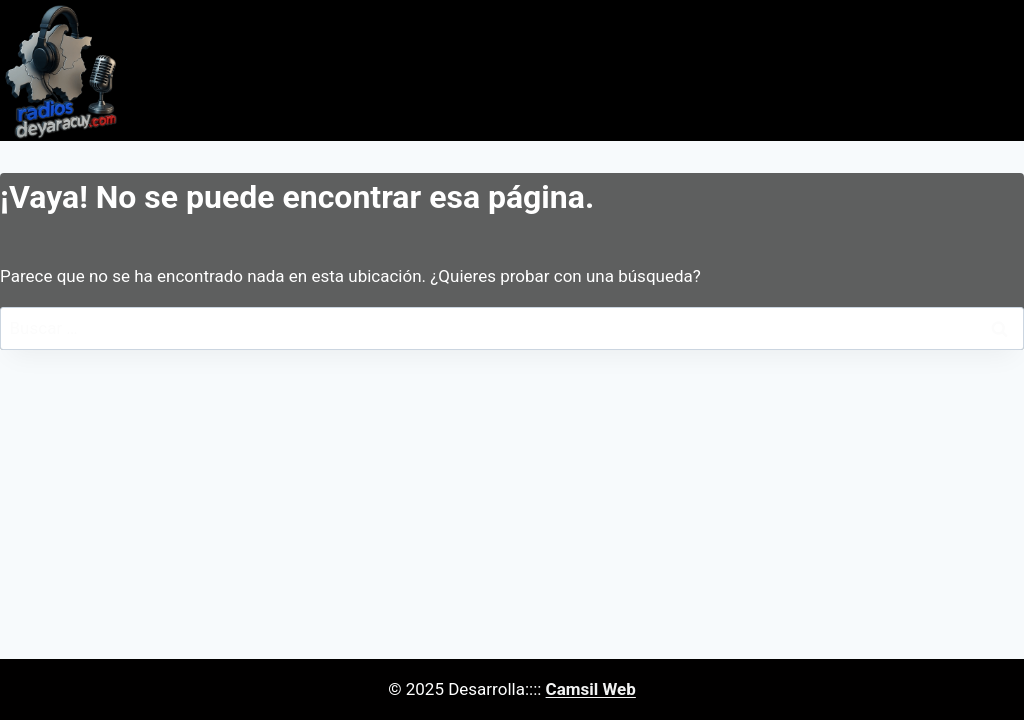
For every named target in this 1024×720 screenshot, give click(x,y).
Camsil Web (591, 689)
